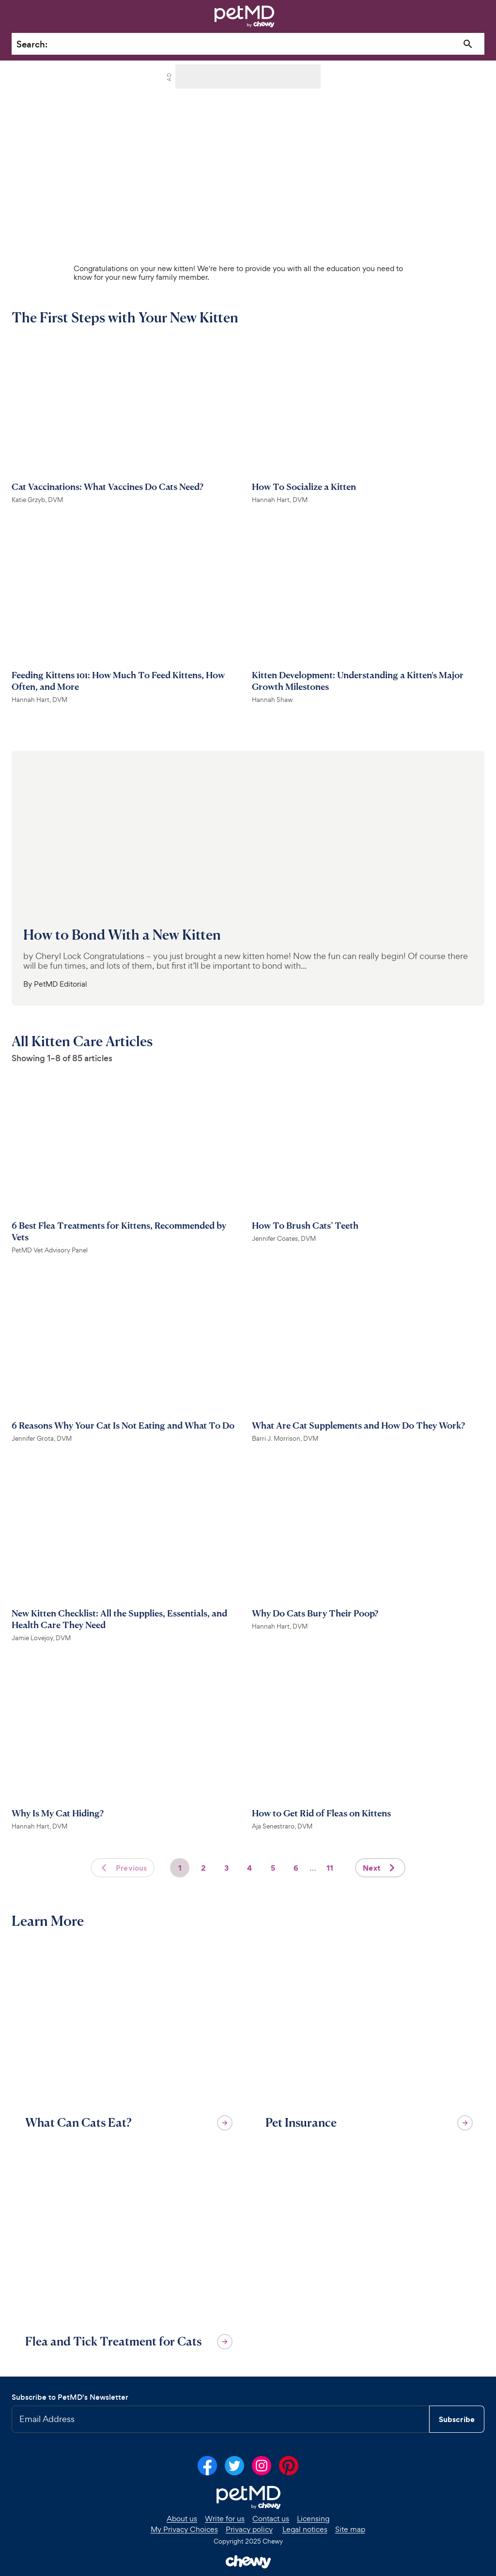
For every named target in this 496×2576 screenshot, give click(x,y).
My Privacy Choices (184, 2529)
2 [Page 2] (203, 1867)
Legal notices (304, 2529)
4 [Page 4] (249, 1867)
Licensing (313, 2519)
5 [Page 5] (273, 1867)
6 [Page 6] (296, 1867)
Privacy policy (249, 2529)
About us (182, 2519)
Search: (31, 44)
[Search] (468, 44)
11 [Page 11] (329, 1867)
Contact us (270, 2519)
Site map (350, 2529)
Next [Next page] (381, 1867)
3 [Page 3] (226, 1867)
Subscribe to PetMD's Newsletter (70, 2397)
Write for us (225, 2519)
